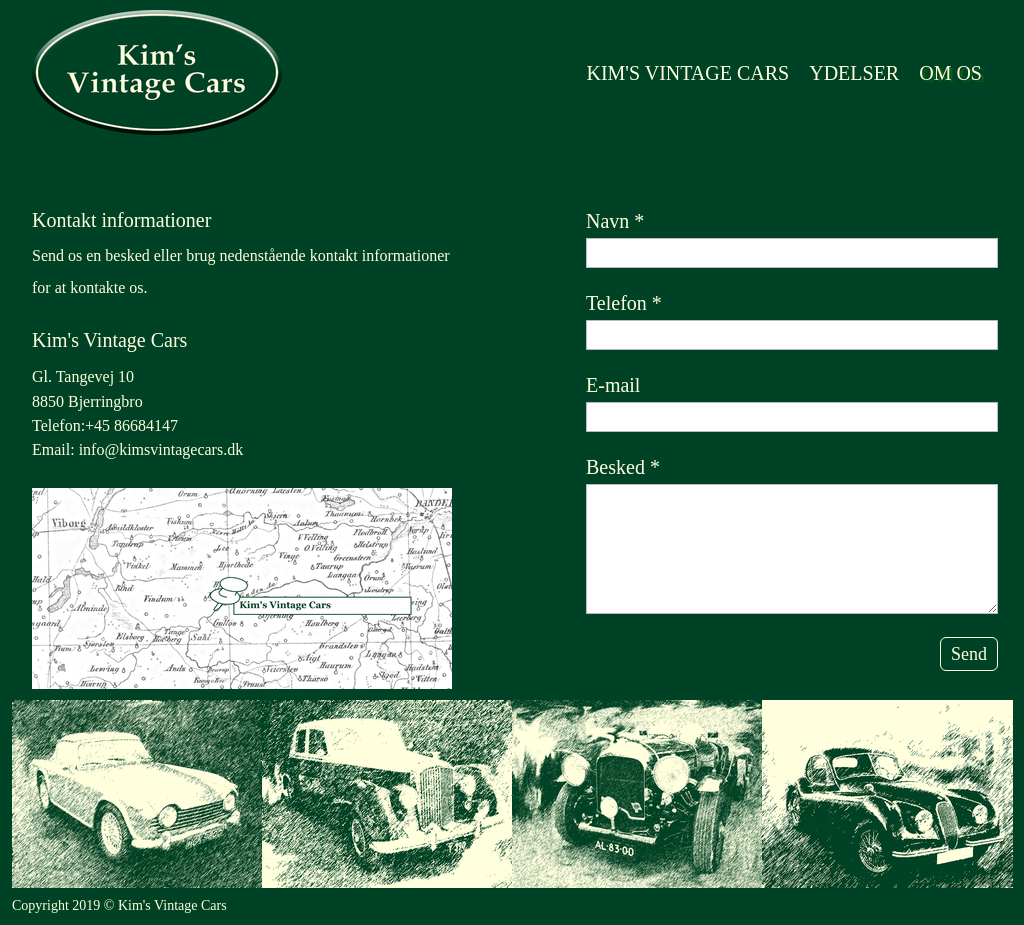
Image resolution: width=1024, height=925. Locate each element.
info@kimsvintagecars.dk (161, 449)
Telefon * (624, 303)
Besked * (623, 467)
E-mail (613, 385)
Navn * (615, 221)
